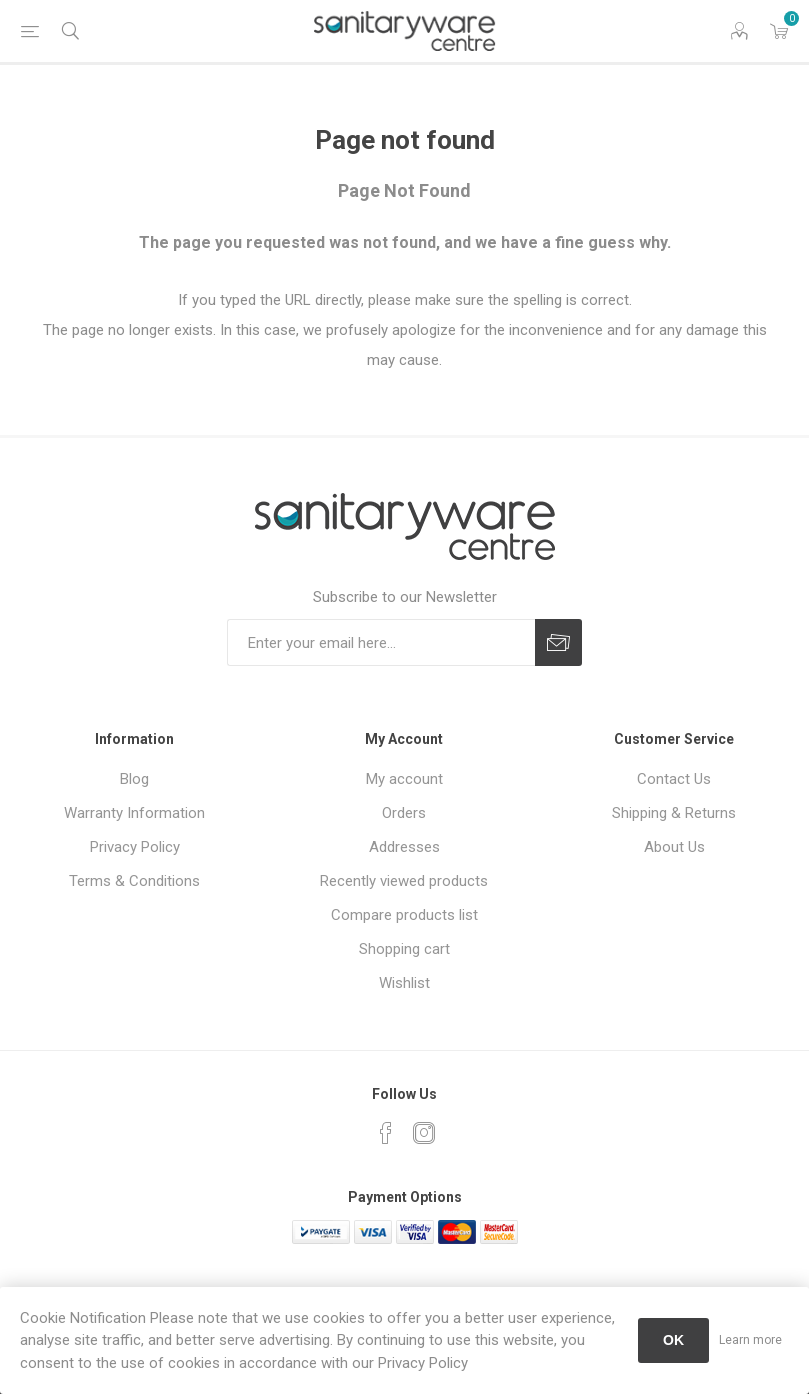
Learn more (750, 1340)
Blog (134, 779)
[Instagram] (424, 1133)
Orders (404, 813)
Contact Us (674, 779)
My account (404, 779)
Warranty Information (134, 813)
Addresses (404, 847)
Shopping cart (404, 949)
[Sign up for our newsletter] (381, 642)
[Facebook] (386, 1133)
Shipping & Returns (674, 813)
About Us (674, 847)
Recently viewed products (404, 881)
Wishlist (404, 983)
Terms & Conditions (134, 881)
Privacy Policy (135, 847)
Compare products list (404, 915)
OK (673, 1340)
